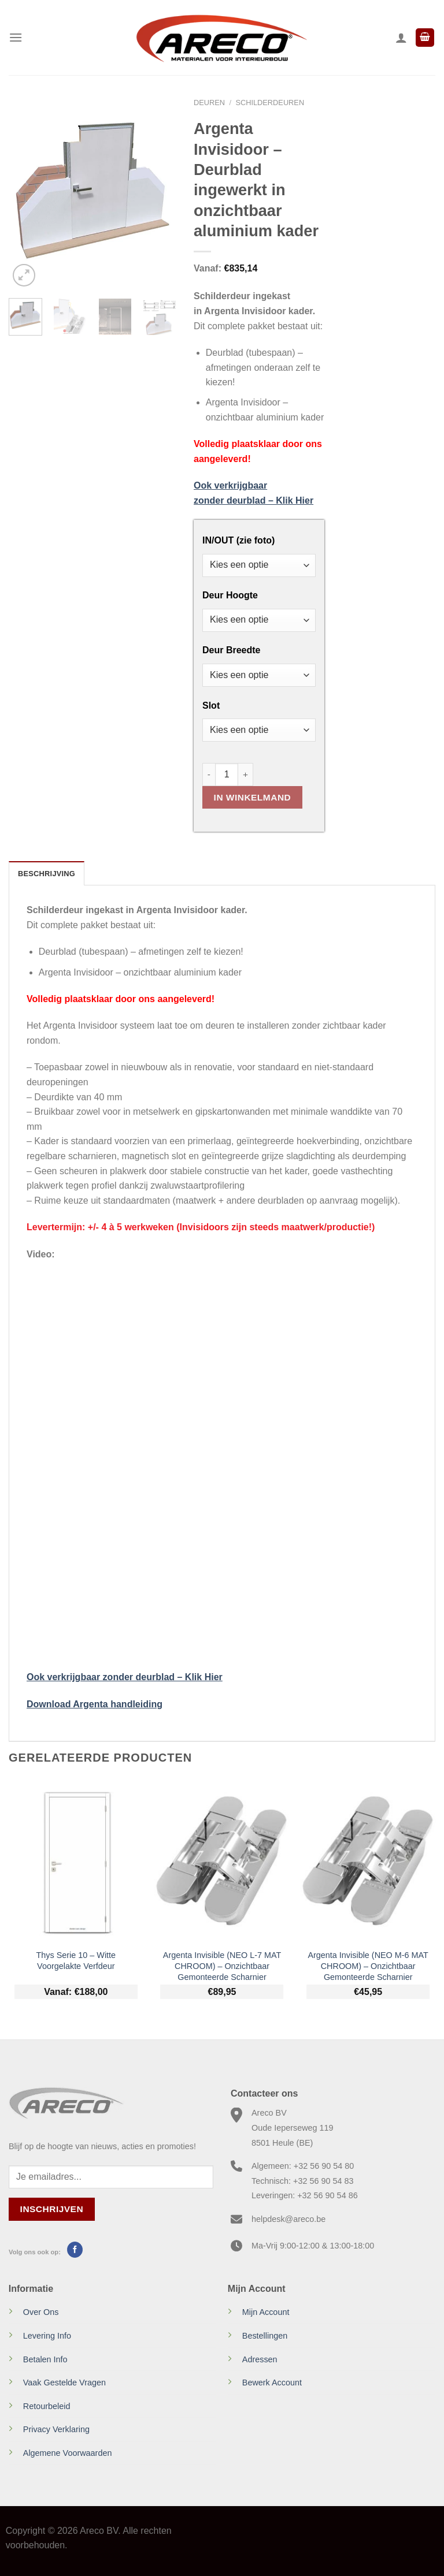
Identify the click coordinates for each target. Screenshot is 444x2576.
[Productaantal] (226, 774)
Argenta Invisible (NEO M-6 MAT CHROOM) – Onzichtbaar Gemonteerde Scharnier (368, 1965)
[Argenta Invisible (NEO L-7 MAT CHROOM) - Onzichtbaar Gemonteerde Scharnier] (222, 1860)
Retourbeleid (47, 2406)
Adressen (260, 2359)
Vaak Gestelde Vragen (64, 2382)
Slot (211, 705)
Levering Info (47, 2335)
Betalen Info (45, 2359)
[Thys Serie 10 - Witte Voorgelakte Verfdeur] (76, 1860)
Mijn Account (266, 2312)
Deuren (209, 102)
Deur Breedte (231, 650)
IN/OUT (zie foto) (238, 540)
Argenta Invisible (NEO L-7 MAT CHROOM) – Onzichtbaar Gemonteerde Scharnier (222, 1965)
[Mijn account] (401, 37)
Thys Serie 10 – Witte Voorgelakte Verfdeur (76, 1960)
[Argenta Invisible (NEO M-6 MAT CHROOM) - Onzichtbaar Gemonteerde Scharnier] (368, 1860)
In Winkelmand (252, 797)
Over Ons (41, 2312)
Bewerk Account (272, 2382)
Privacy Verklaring (56, 2429)
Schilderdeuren (269, 102)
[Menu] (16, 37)
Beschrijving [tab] (46, 873)
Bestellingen (264, 2335)
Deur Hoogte (230, 595)
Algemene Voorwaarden (67, 2453)
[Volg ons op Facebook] (75, 2250)
